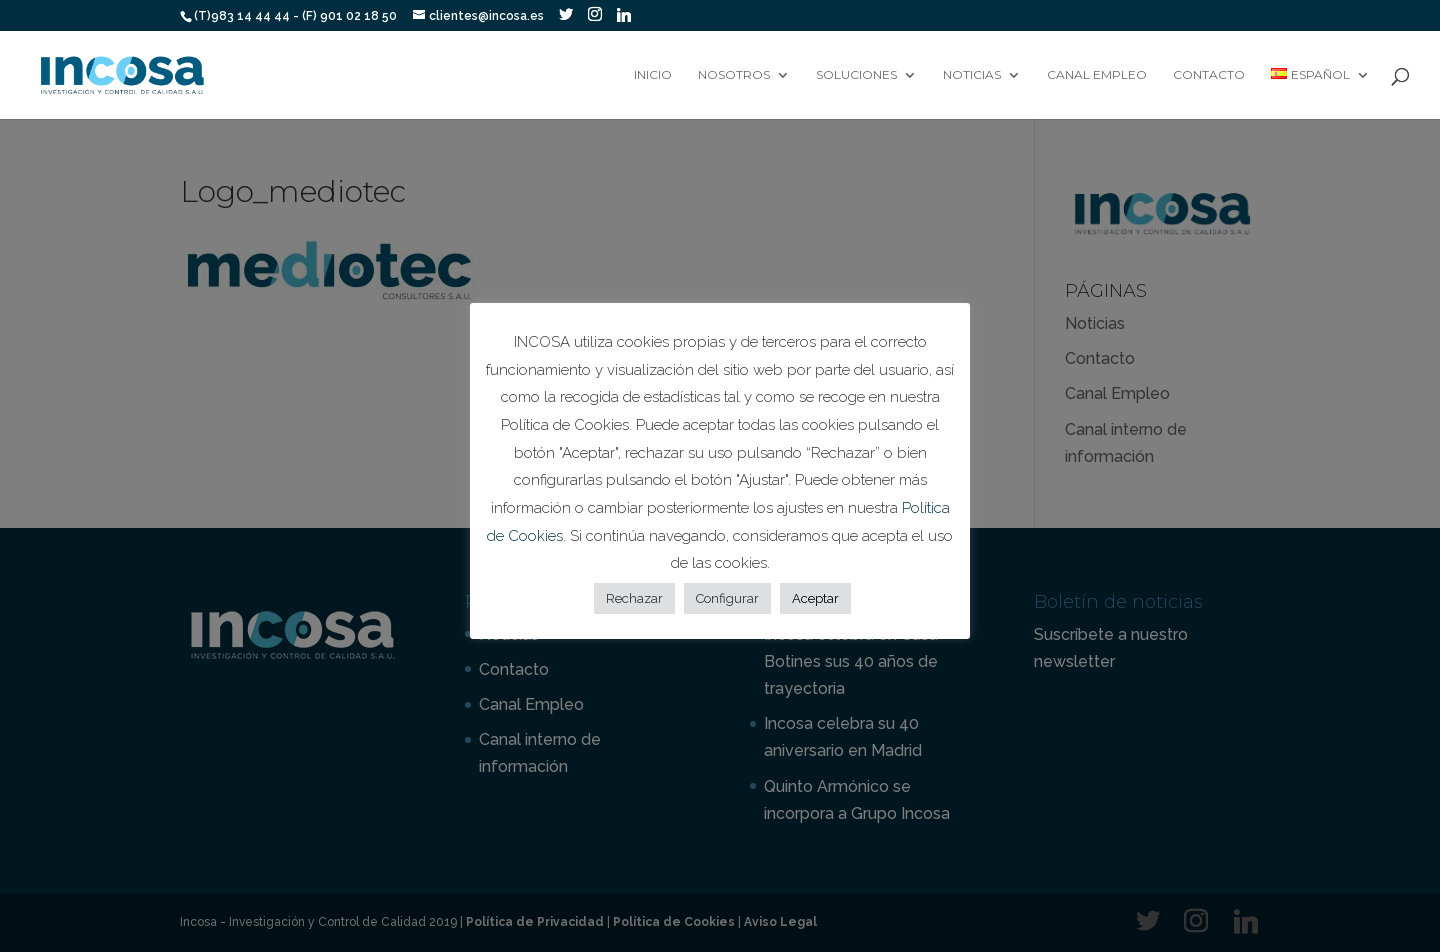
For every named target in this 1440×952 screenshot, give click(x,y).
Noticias (972, 75)
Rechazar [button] (634, 598)
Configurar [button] (727, 598)
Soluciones (856, 75)
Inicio (653, 75)
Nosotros (734, 75)
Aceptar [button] (815, 598)
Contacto (1209, 75)
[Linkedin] (624, 15)
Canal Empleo (1097, 75)
